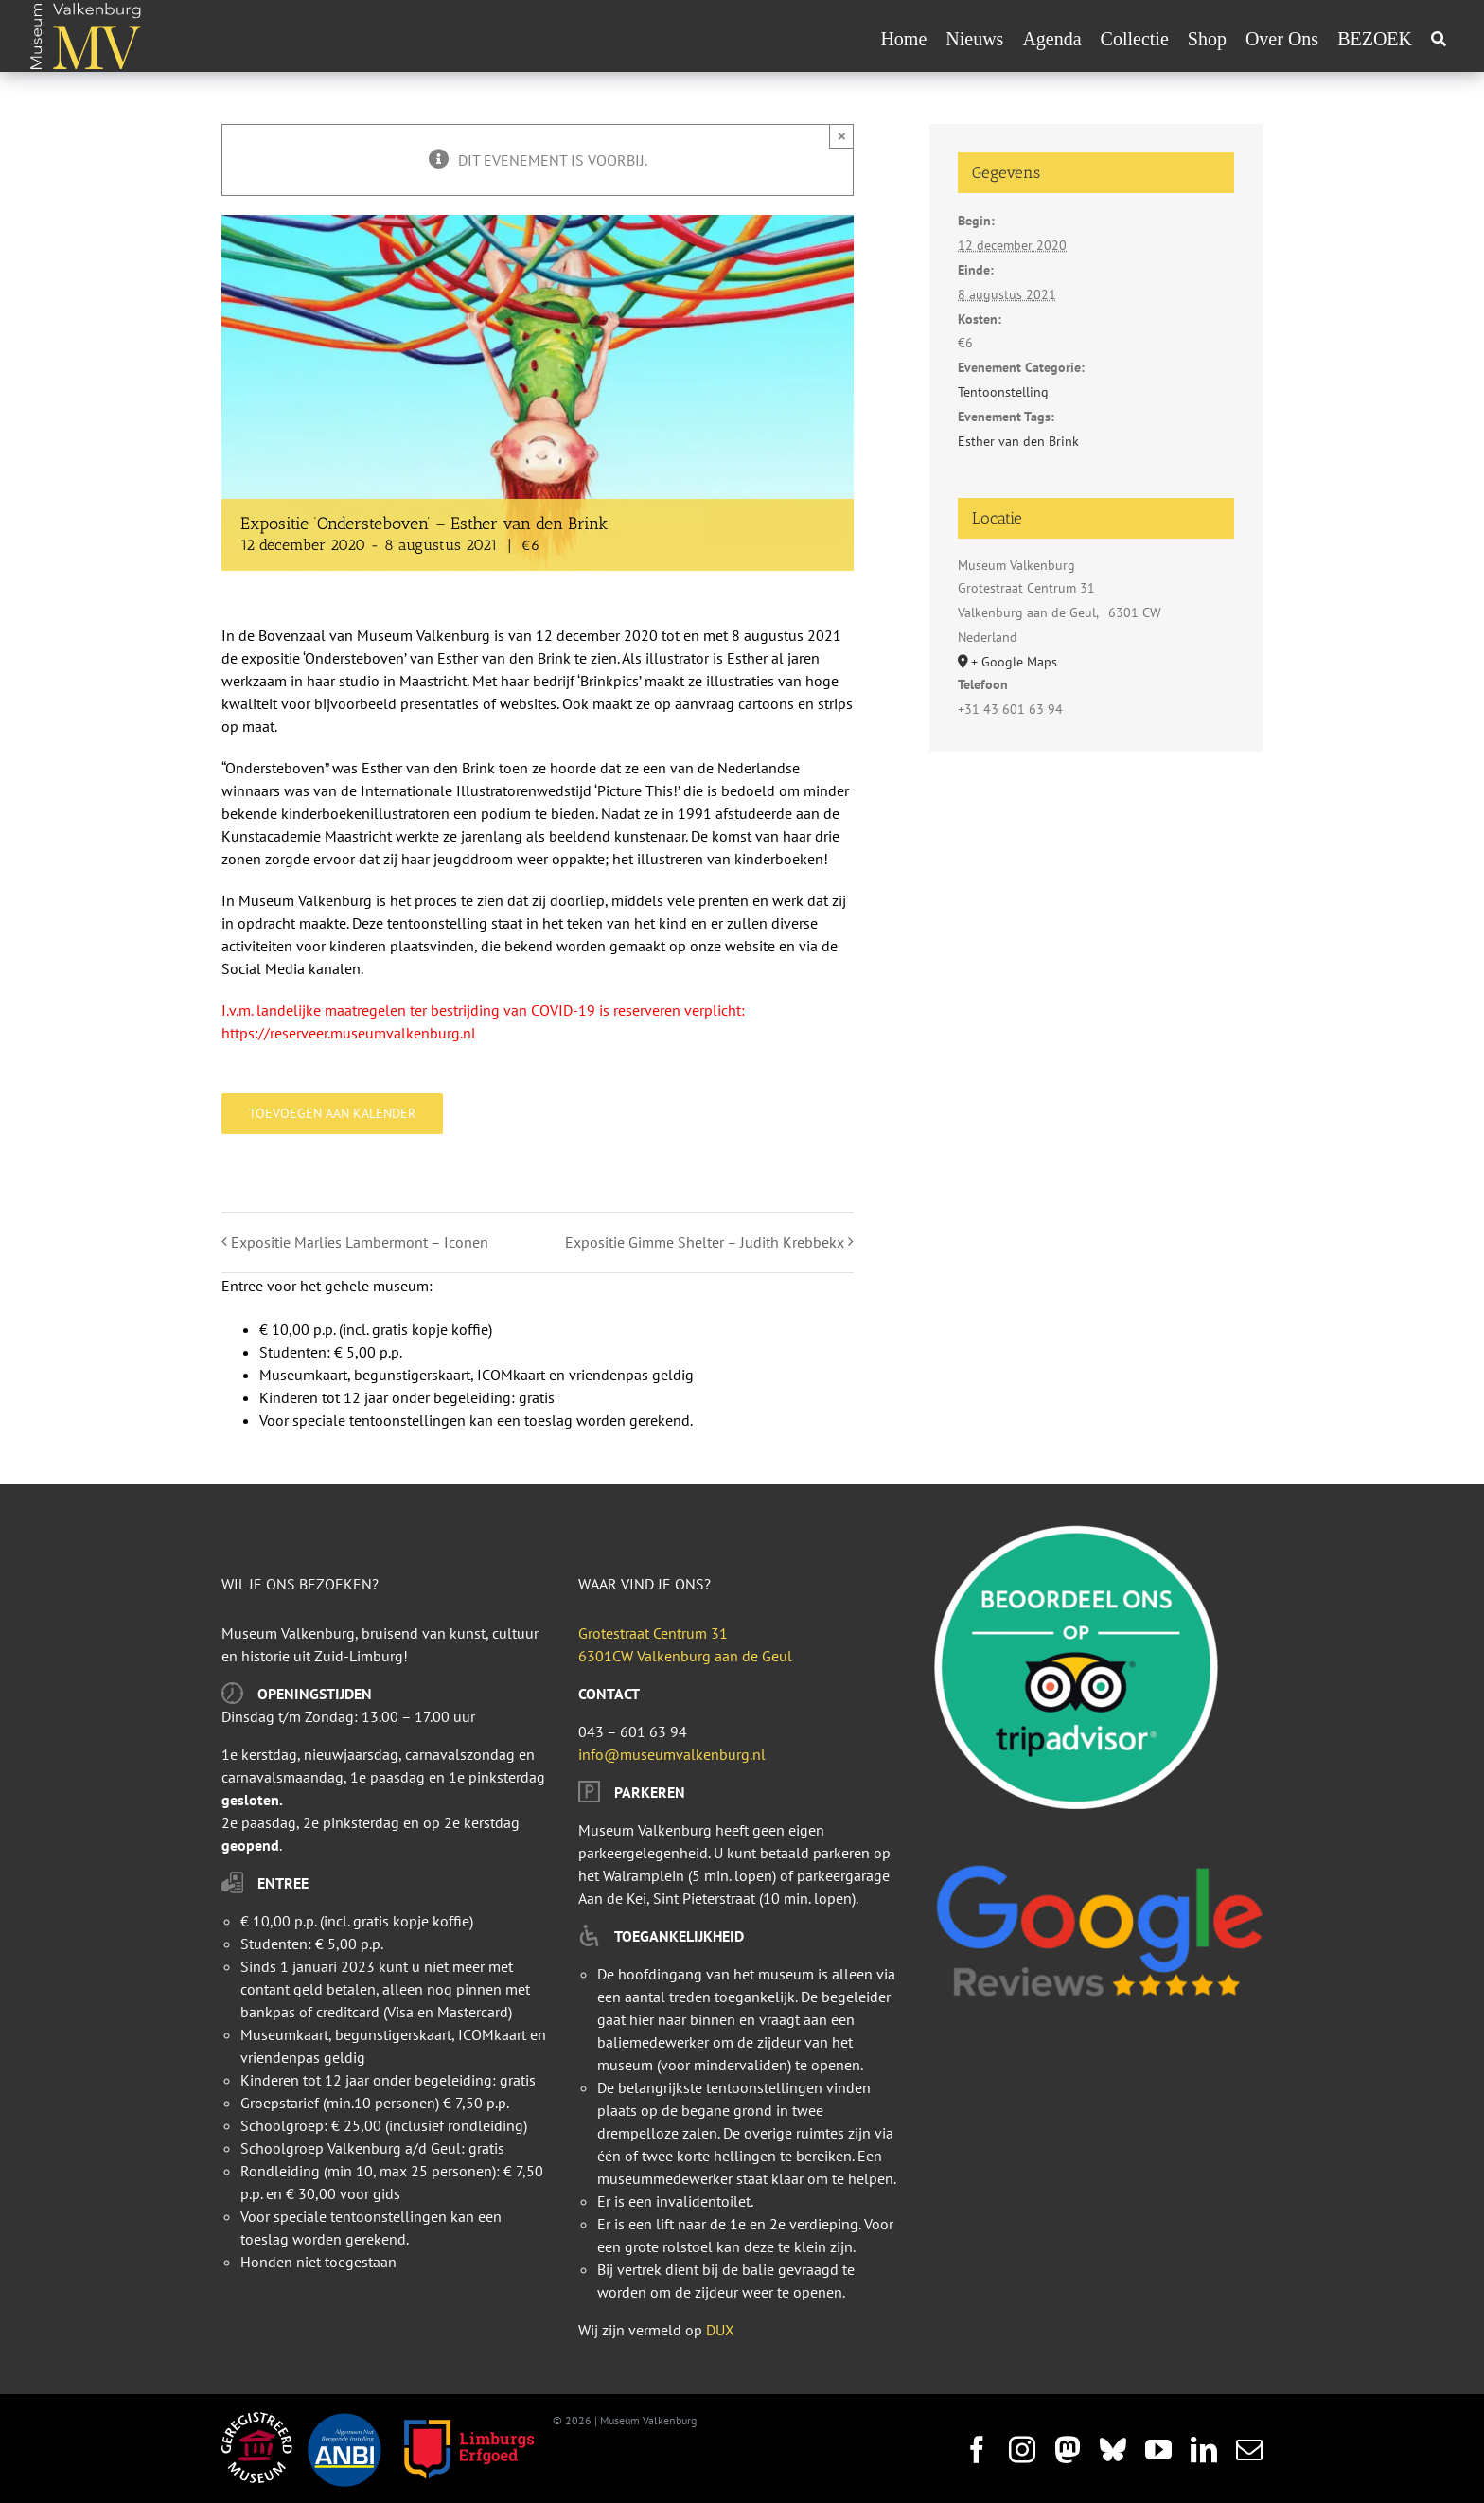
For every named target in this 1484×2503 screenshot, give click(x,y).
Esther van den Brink (1018, 441)
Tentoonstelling (1003, 391)
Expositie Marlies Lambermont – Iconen (359, 1242)
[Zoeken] (1439, 39)
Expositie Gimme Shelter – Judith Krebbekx (704, 1242)
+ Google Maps (1014, 661)
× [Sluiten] (842, 136)
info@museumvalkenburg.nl (672, 1754)
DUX (720, 2329)
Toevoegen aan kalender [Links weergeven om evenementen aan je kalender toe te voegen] (332, 1114)
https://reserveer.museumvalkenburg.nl (348, 1032)
